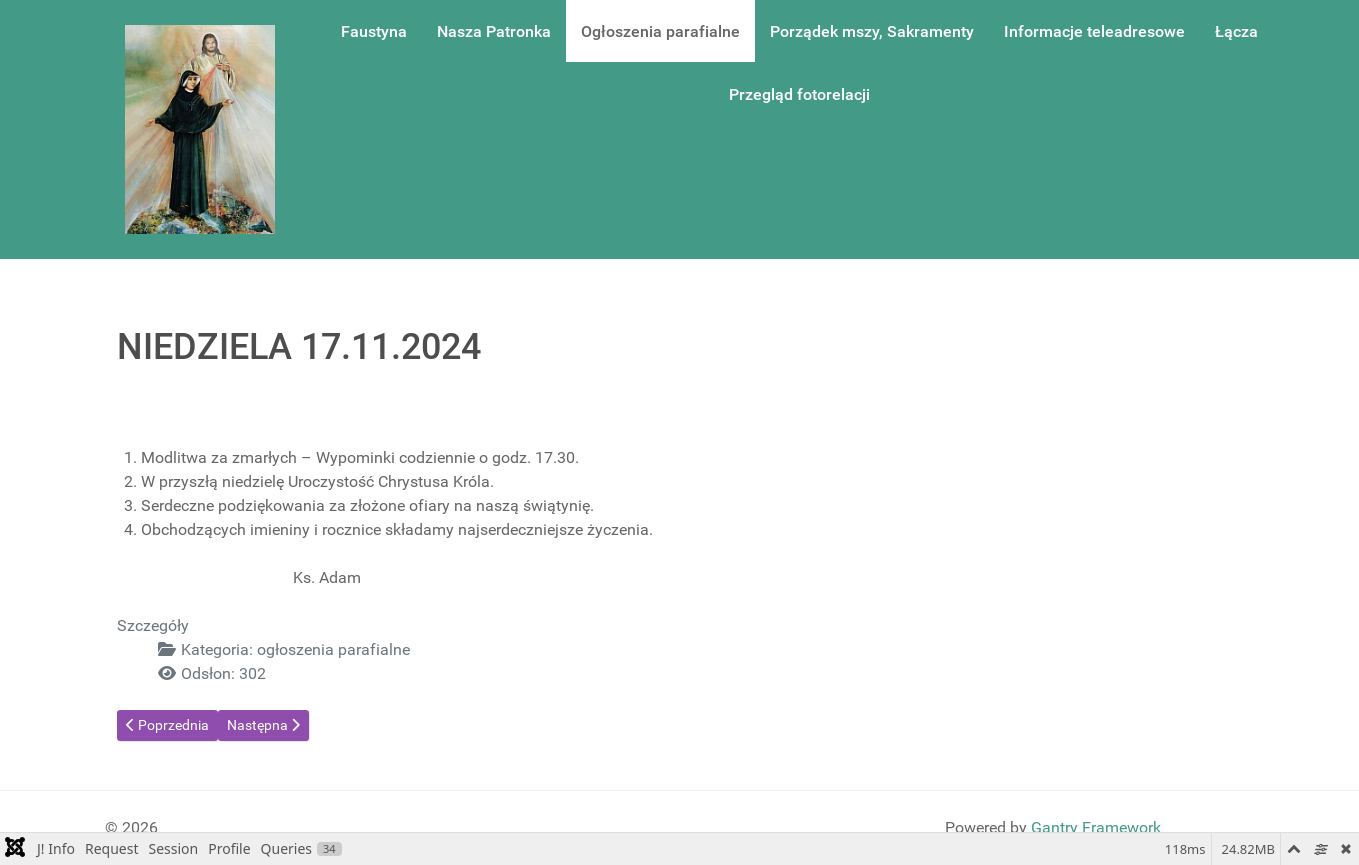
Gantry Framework (1096, 827)
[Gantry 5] (200, 129)
